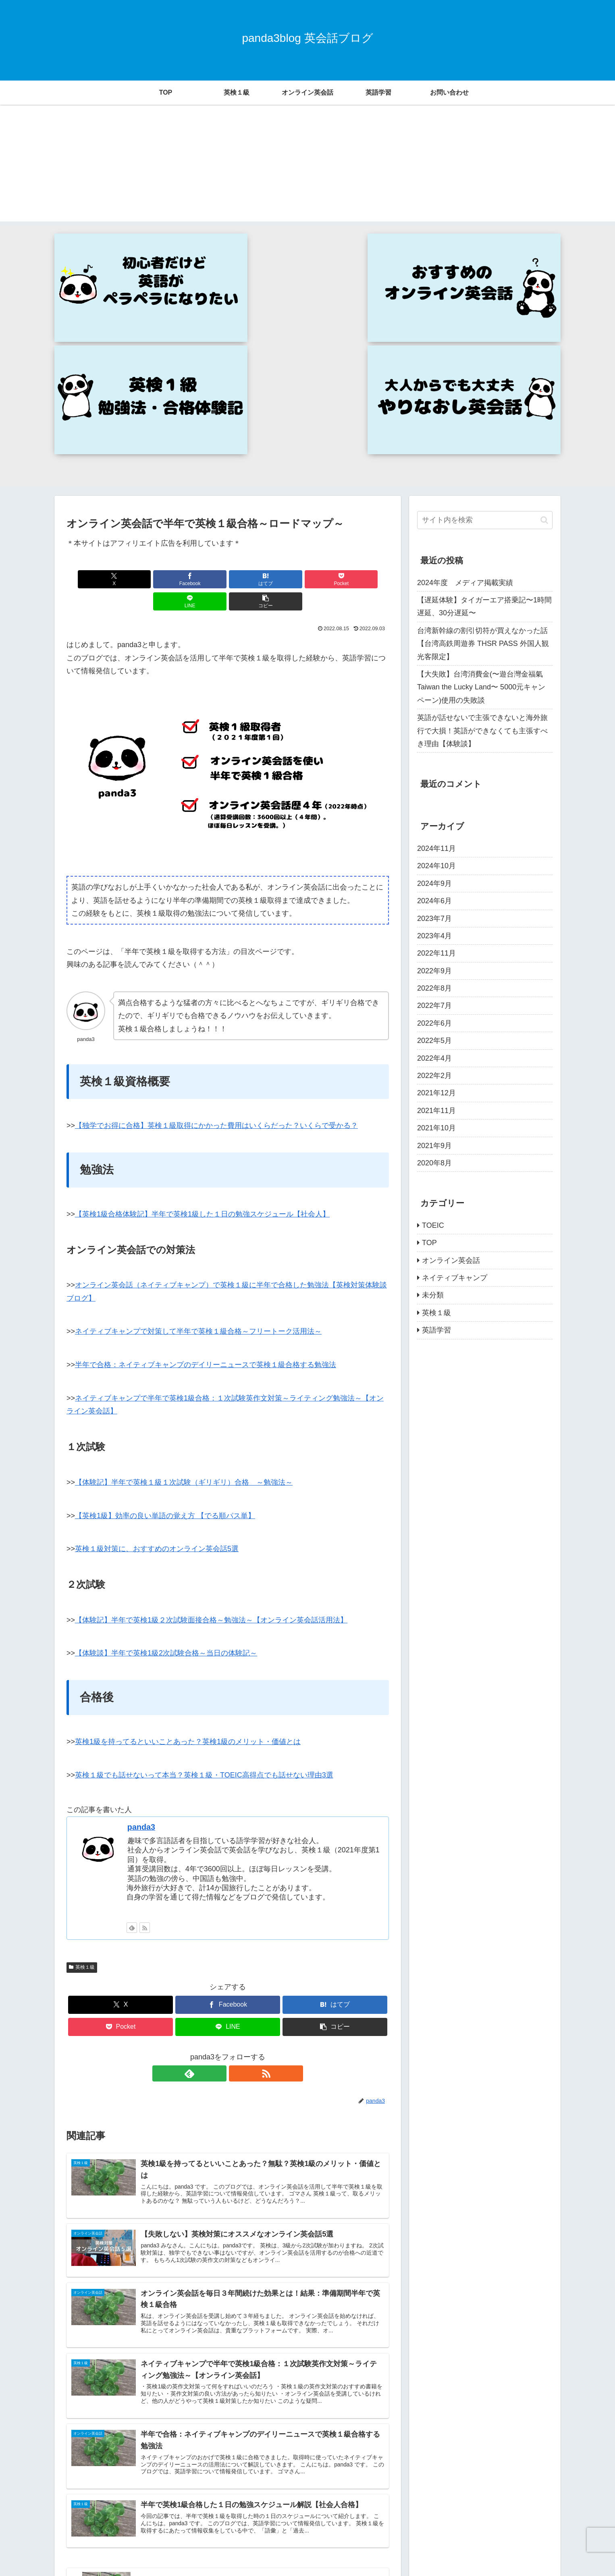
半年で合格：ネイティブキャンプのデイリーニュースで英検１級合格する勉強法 (205, 1187)
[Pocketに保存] (254, 423)
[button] (363, 423)
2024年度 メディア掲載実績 (465, 426)
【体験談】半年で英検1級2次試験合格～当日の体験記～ (166, 1475)
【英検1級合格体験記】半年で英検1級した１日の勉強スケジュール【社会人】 (202, 1036)
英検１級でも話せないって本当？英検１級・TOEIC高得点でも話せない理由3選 (204, 1597)
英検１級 (82, 1789)
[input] (485, 364)
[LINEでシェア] (309, 423)
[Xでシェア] (92, 423)
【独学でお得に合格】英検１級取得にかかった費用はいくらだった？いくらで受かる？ (216, 947)
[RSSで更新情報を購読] (144, 1749)
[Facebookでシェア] (146, 423)
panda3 (141, 1649)
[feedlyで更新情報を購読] (132, 1749)
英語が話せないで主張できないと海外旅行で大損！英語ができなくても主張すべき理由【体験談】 (482, 575)
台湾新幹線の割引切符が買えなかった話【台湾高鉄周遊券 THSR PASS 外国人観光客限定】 (483, 488)
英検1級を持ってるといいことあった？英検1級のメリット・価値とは (188, 1564)
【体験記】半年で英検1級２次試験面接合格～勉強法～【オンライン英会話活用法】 (211, 1442)
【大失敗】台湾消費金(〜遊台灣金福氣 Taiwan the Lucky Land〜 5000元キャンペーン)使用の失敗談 (481, 531)
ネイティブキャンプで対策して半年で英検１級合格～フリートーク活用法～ (198, 1153)
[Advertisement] (307, 165)
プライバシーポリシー (488, 2551)
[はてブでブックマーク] (200, 423)
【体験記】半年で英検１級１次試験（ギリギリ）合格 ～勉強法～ (184, 1304)
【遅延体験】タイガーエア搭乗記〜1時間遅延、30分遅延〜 (484, 450)
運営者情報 (539, 2551)
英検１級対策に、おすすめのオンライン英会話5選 (157, 1371)
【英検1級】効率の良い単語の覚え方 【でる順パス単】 (165, 1337)
